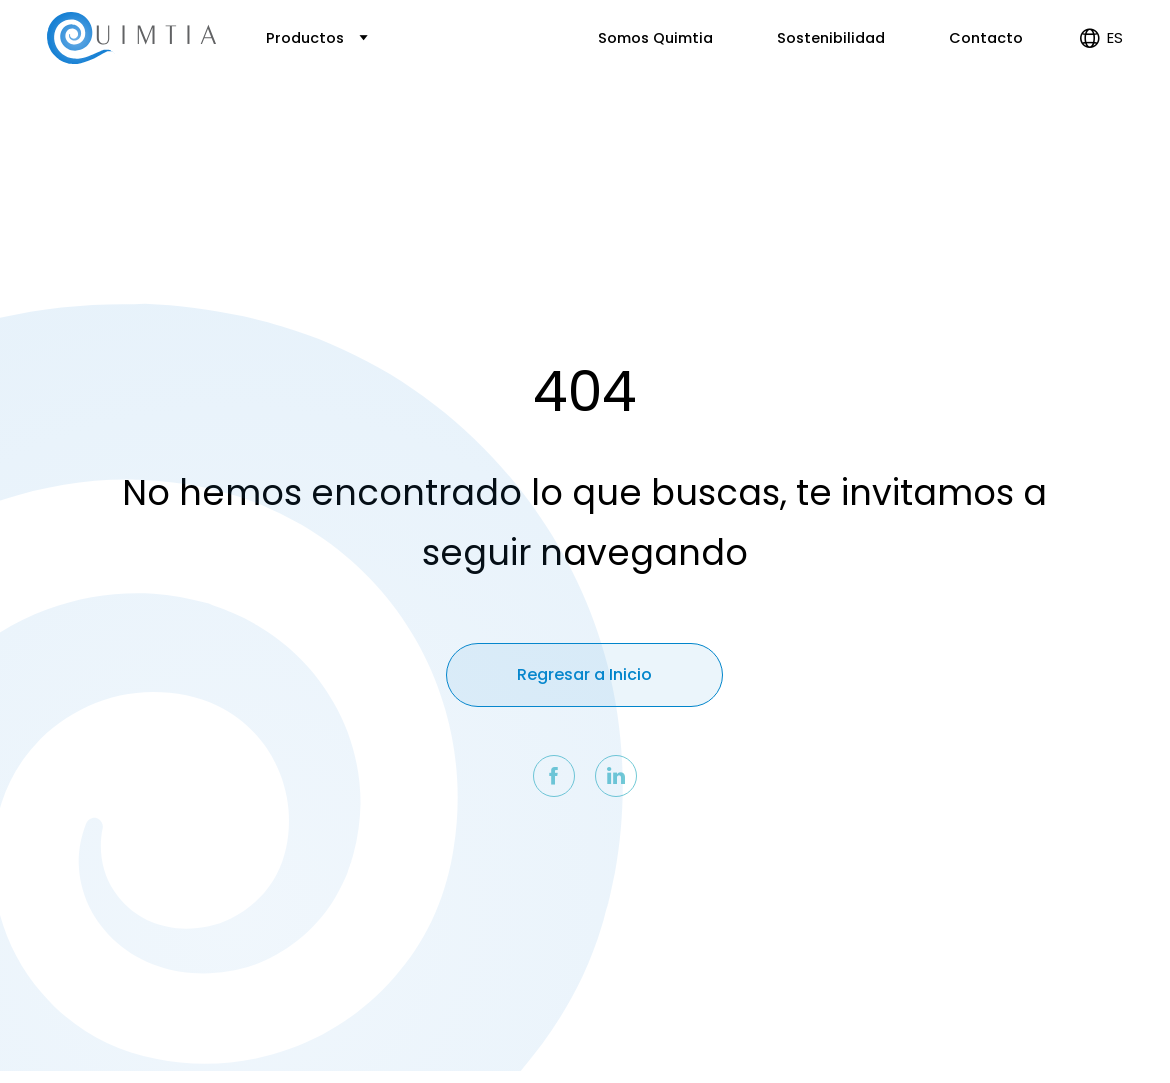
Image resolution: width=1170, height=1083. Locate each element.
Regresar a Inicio (584, 674)
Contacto (986, 38)
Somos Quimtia (655, 38)
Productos (317, 38)
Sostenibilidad (831, 38)
